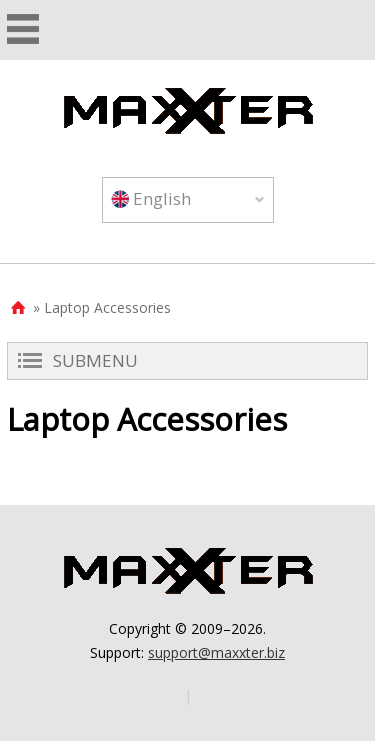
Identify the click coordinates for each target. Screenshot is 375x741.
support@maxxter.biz (216, 652)
